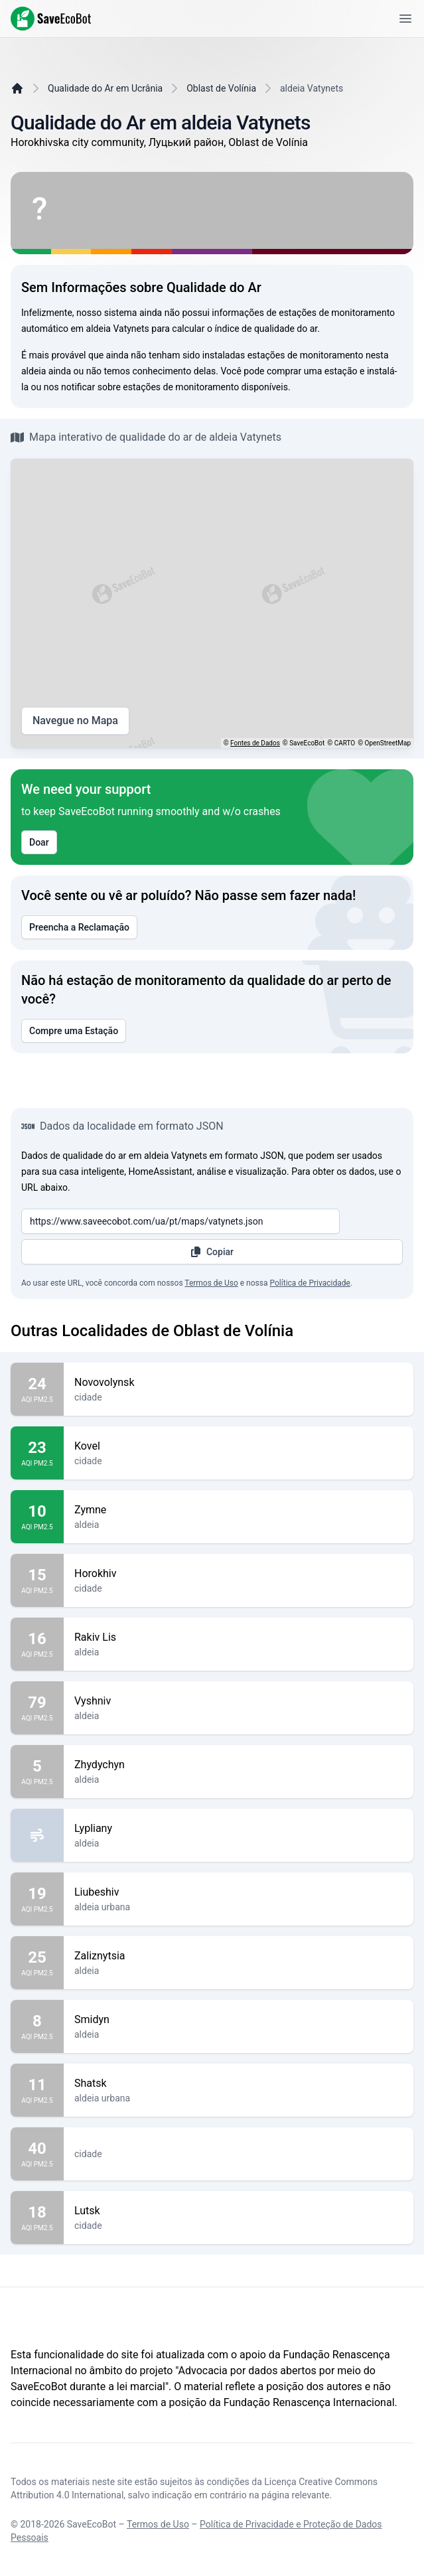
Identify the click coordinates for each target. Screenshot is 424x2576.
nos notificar (70, 387)
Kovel (238, 1446)
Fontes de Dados (255, 743)
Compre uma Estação (73, 1031)
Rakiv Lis (238, 1637)
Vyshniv (238, 1701)
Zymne (238, 1510)
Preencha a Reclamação (79, 927)
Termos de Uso (211, 1283)
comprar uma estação (312, 371)
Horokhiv (238, 1574)
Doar (39, 842)
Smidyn (238, 2020)
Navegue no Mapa (75, 721)
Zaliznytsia (238, 1956)
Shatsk (238, 2083)
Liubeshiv (238, 1892)
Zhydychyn (238, 1765)
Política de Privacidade (309, 1283)
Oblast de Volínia (221, 88)
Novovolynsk (238, 1383)
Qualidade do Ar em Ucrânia (105, 88)
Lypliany (238, 1829)
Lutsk (238, 2211)
